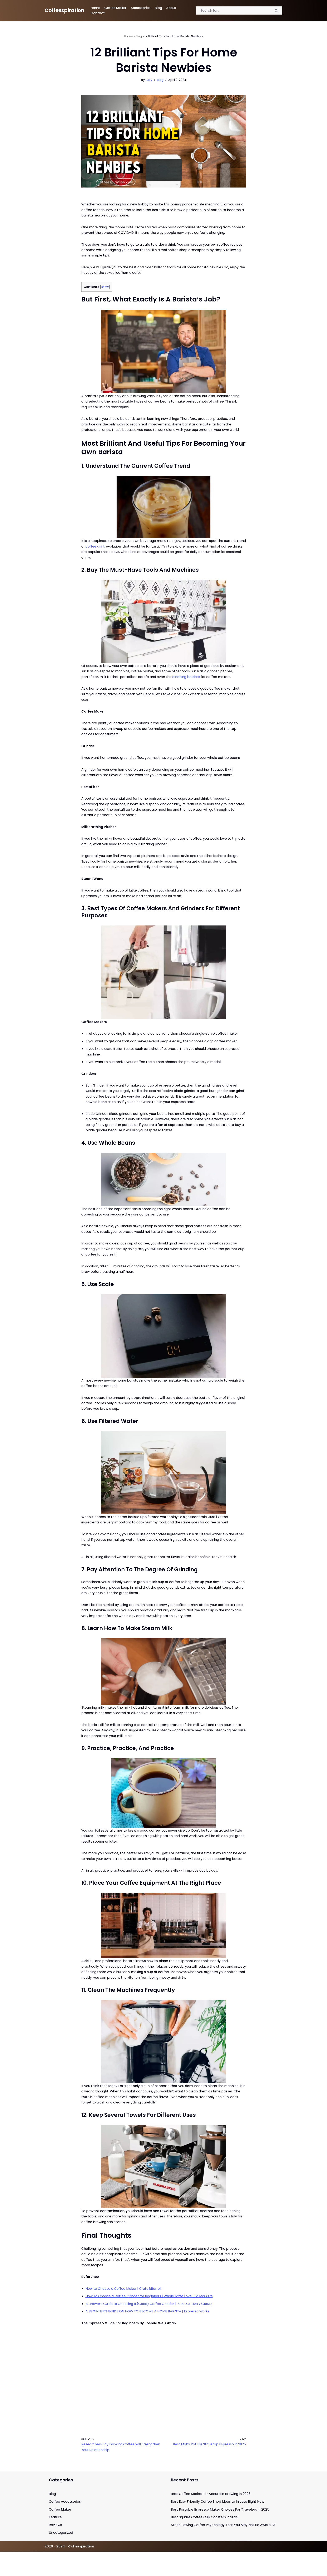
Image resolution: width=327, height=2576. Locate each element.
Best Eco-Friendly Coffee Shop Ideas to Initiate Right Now (217, 2526)
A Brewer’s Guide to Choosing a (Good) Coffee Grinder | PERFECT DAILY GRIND (149, 2327)
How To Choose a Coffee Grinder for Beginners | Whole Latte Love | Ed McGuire (150, 2319)
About (173, 7)
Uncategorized (61, 2557)
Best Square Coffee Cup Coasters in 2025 (204, 2541)
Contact (98, 13)
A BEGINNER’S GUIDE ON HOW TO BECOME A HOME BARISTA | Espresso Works (148, 2335)
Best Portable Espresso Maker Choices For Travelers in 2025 (220, 2533)
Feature (55, 2541)
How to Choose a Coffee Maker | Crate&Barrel (123, 2312)
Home (96, 7)
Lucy (148, 80)
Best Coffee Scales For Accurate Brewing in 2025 (210, 2518)
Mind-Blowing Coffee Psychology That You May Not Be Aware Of (223, 2549)
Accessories (142, 7)
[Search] (233, 10)
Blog (160, 7)
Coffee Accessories (65, 2526)
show (105, 289)
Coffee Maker (116, 7)
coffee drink (105, 549)
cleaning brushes (188, 680)
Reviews (55, 2549)
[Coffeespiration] (64, 10)
